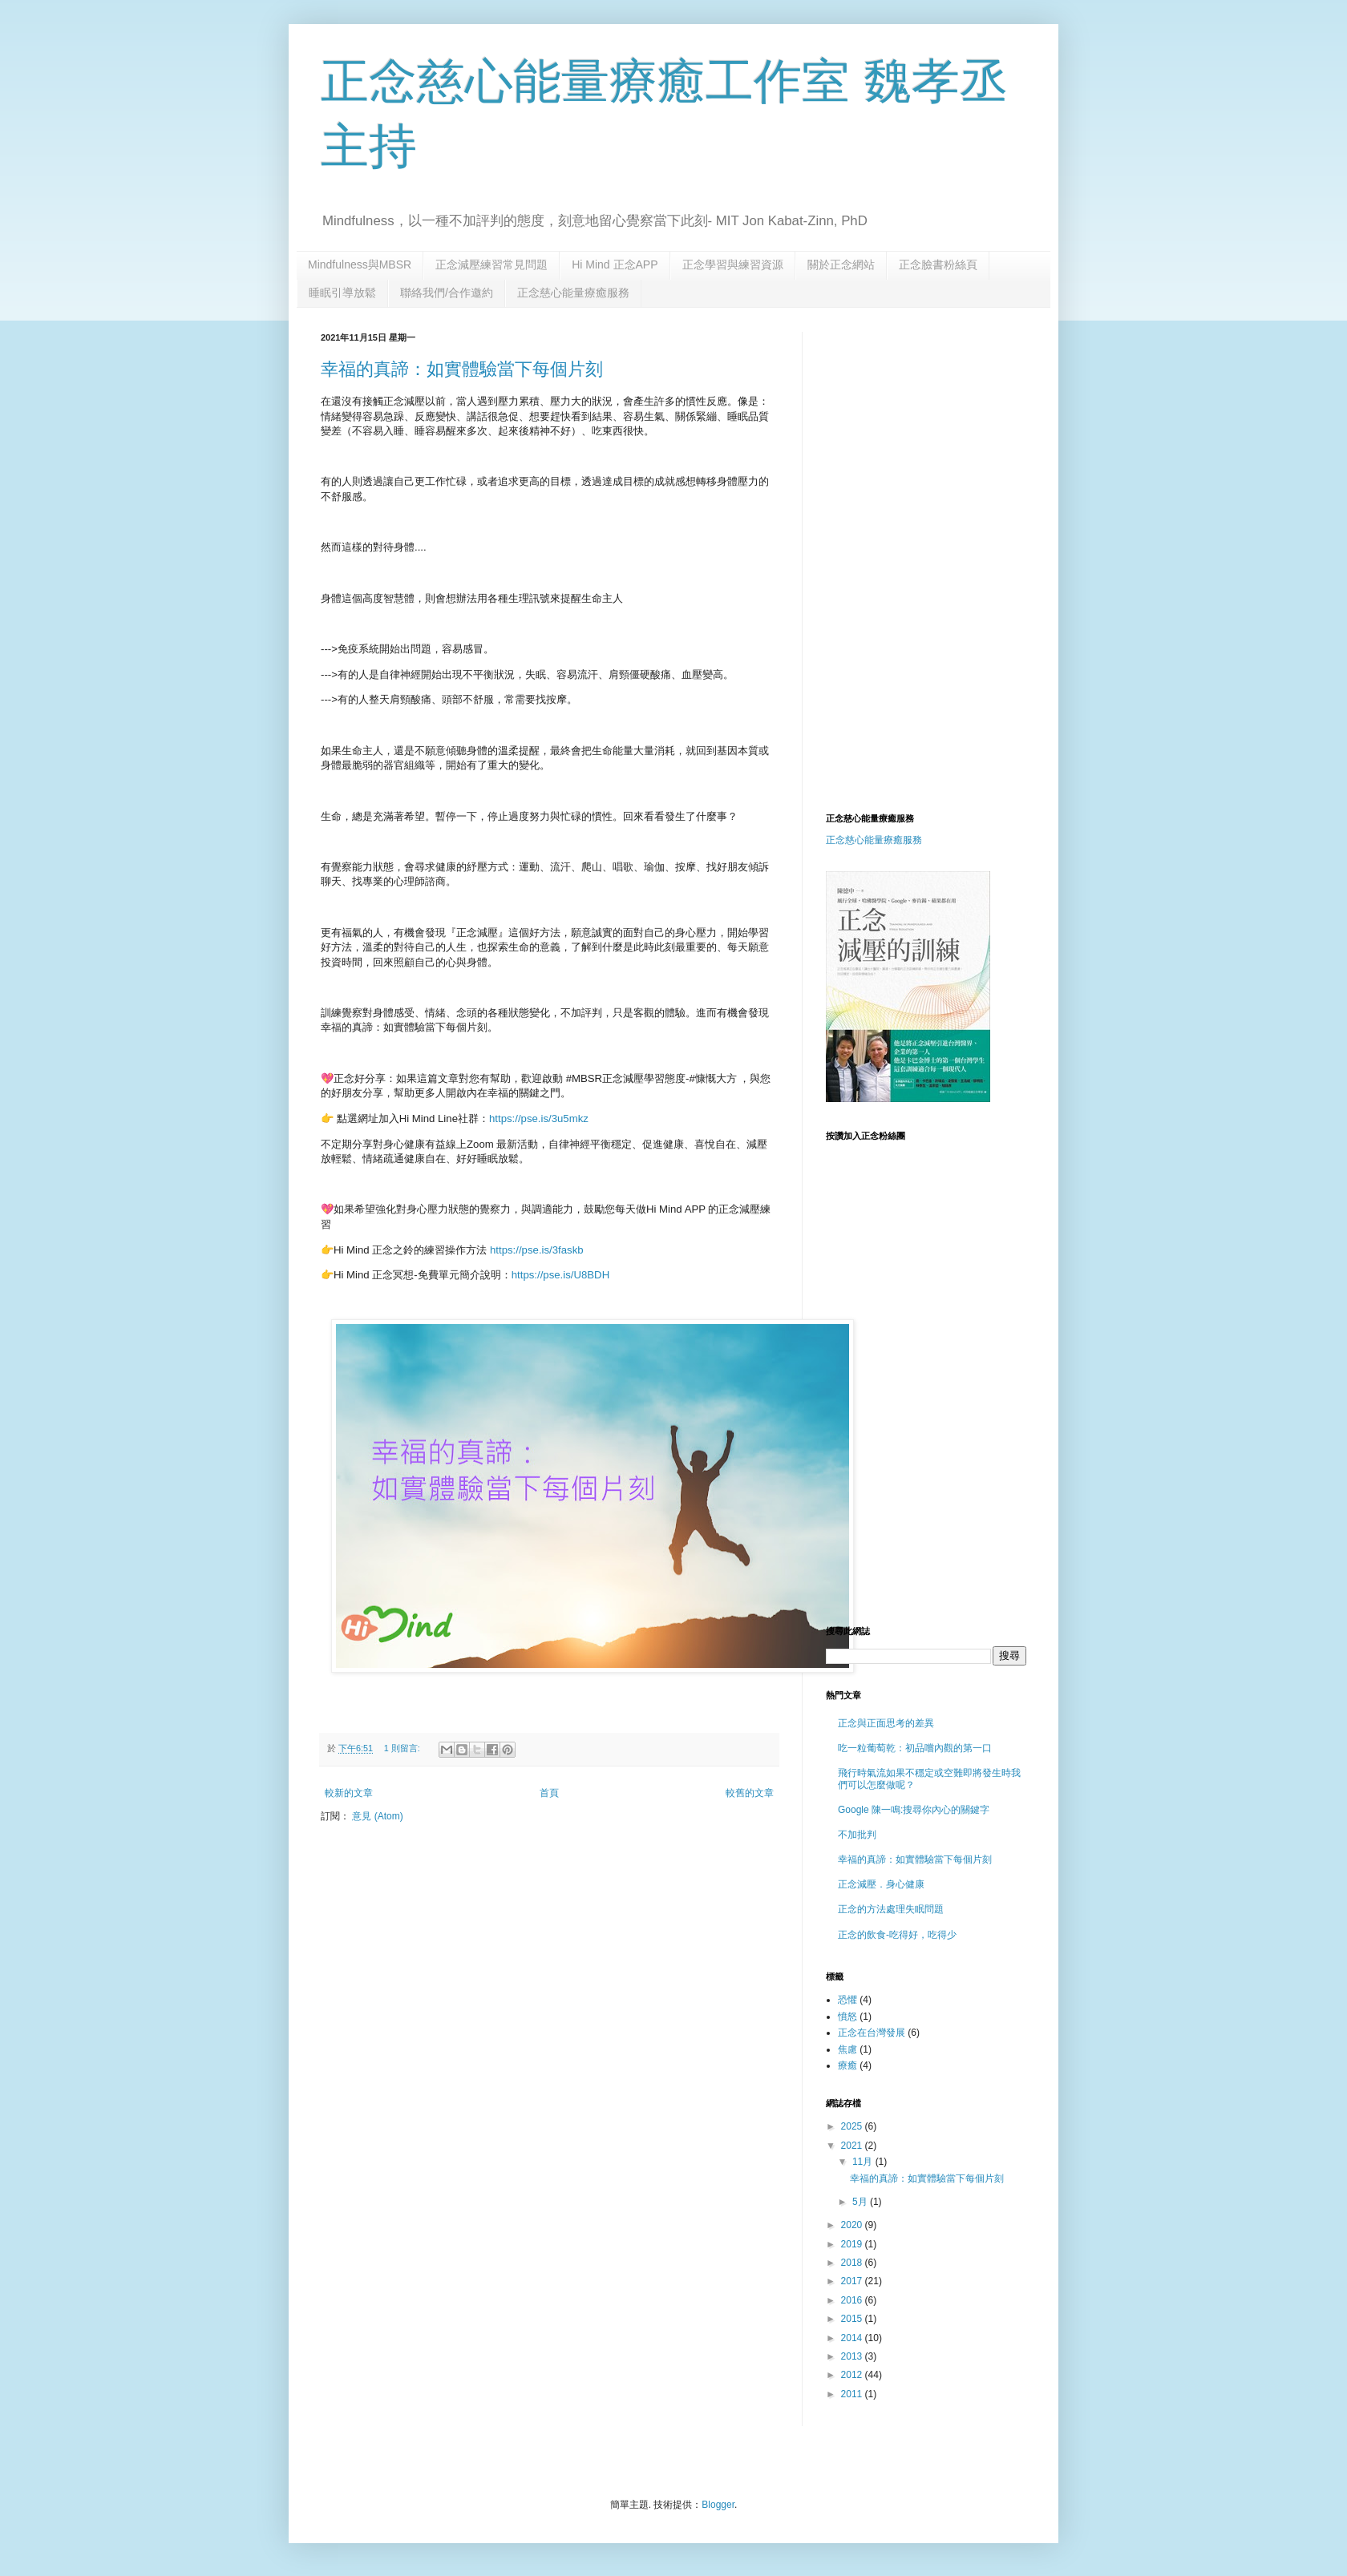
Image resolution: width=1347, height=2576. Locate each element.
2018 (853, 2262)
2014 (853, 2338)
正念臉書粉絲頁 (938, 264)
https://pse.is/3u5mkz (539, 1118)
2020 (853, 2225)
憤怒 (847, 2016)
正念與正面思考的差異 (886, 1723)
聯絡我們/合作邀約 (446, 292)
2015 (853, 2318)
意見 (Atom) (377, 1816)
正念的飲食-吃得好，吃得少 (897, 1934)
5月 (861, 2201)
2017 (853, 2281)
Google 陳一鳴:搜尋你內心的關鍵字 (913, 1809)
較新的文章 (349, 1793)
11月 (864, 2161)
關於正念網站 (841, 264)
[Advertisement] (960, 444)
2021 (853, 2145)
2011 (853, 2394)
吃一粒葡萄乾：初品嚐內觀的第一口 (915, 1748)
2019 (853, 2244)
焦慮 (847, 2049)
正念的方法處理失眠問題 (891, 1909)
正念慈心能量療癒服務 (573, 292)
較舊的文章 (750, 1793)
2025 (853, 2126)
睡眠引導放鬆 (342, 292)
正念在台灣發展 (871, 2032)
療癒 (847, 2065)
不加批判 (857, 1834)
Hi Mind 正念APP (614, 264)
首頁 (549, 1793)
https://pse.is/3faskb (537, 1250)
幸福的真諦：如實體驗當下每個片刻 (462, 369)
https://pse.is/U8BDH (560, 1275)
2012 (853, 2374)
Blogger (718, 2504)
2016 (853, 2300)
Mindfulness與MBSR (359, 264)
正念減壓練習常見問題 (491, 264)
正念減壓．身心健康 (881, 1884)
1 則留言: (403, 1748)
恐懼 (847, 1999)
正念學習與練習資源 (732, 264)
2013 (853, 2356)
